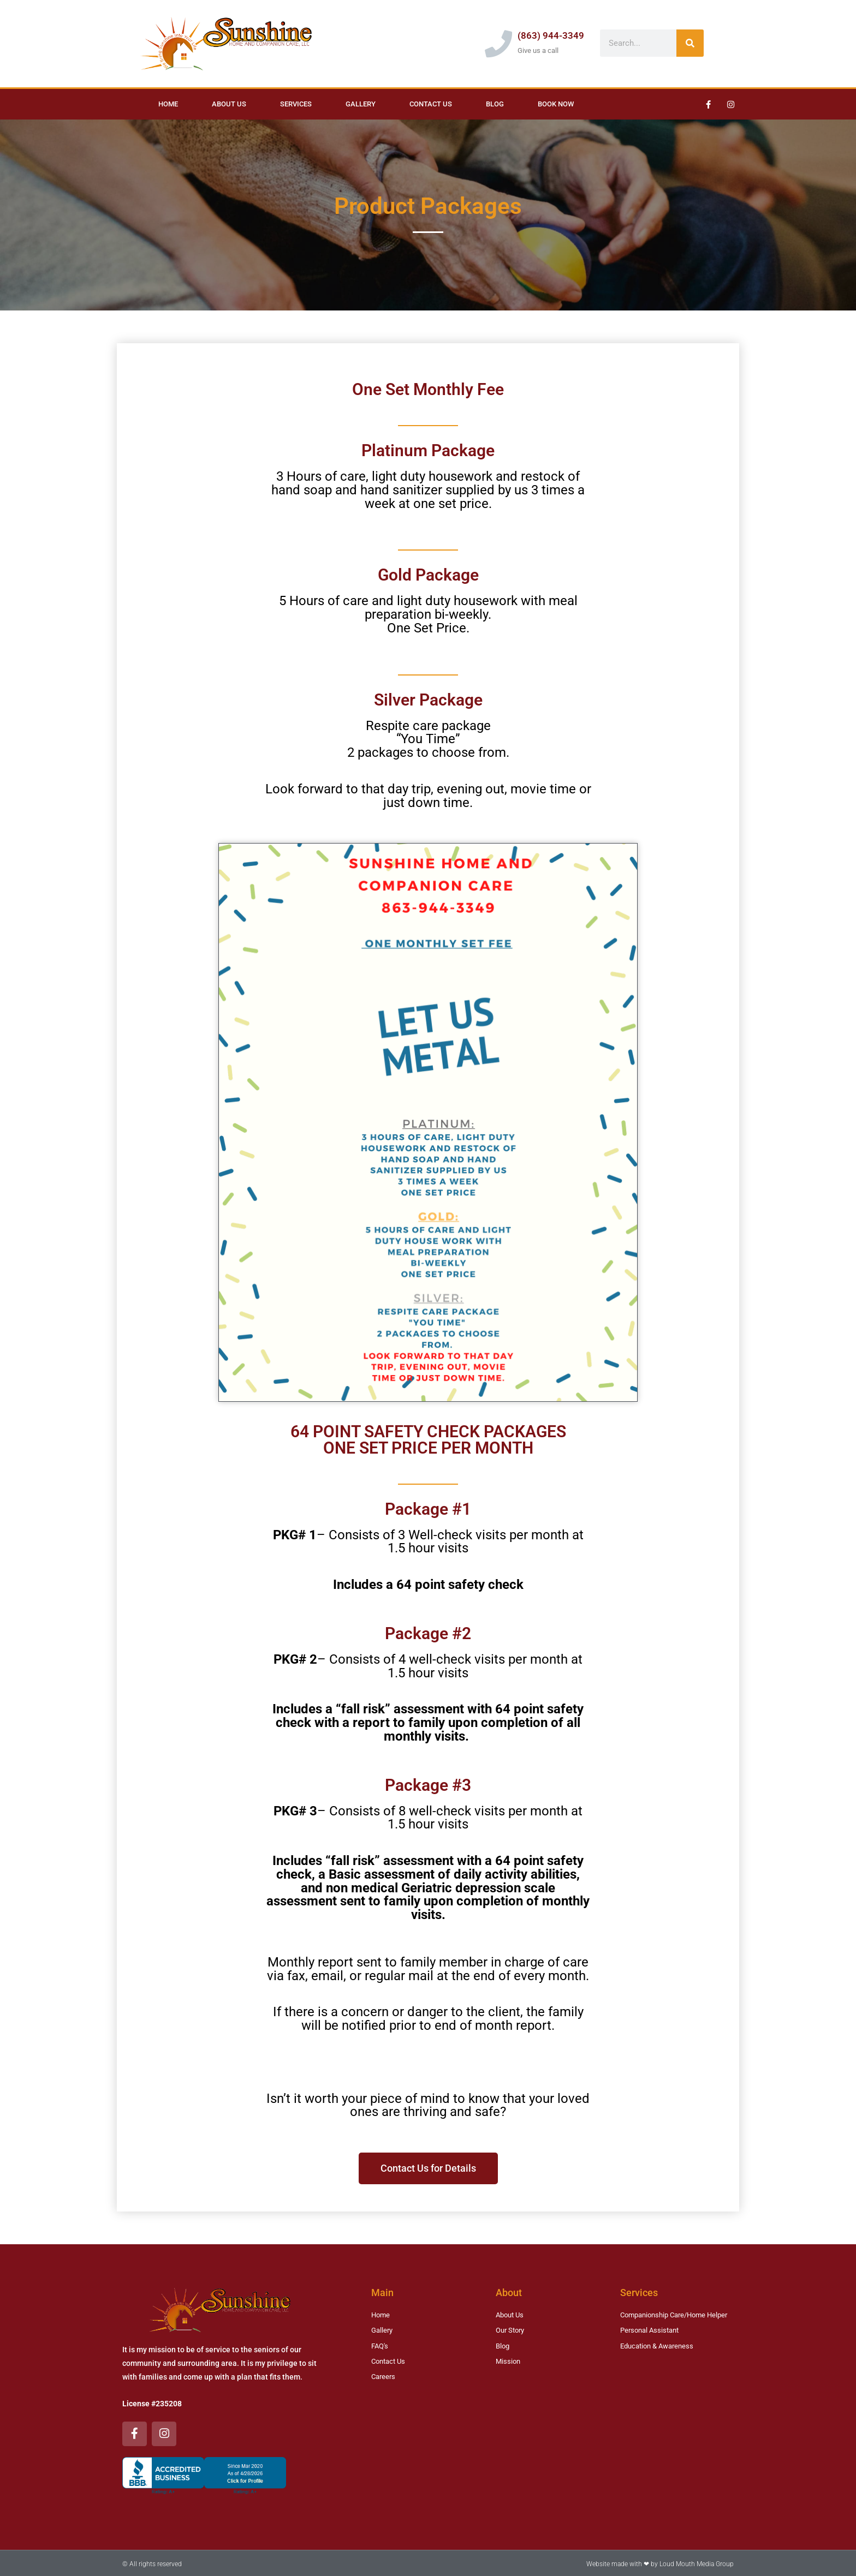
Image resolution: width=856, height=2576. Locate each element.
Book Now (556, 104)
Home (168, 104)
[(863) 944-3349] (498, 43)
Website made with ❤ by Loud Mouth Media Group (660, 2562)
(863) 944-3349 (551, 35)
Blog (495, 104)
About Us (229, 104)
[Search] (690, 43)
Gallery (361, 104)
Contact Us (430, 104)
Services (296, 104)
